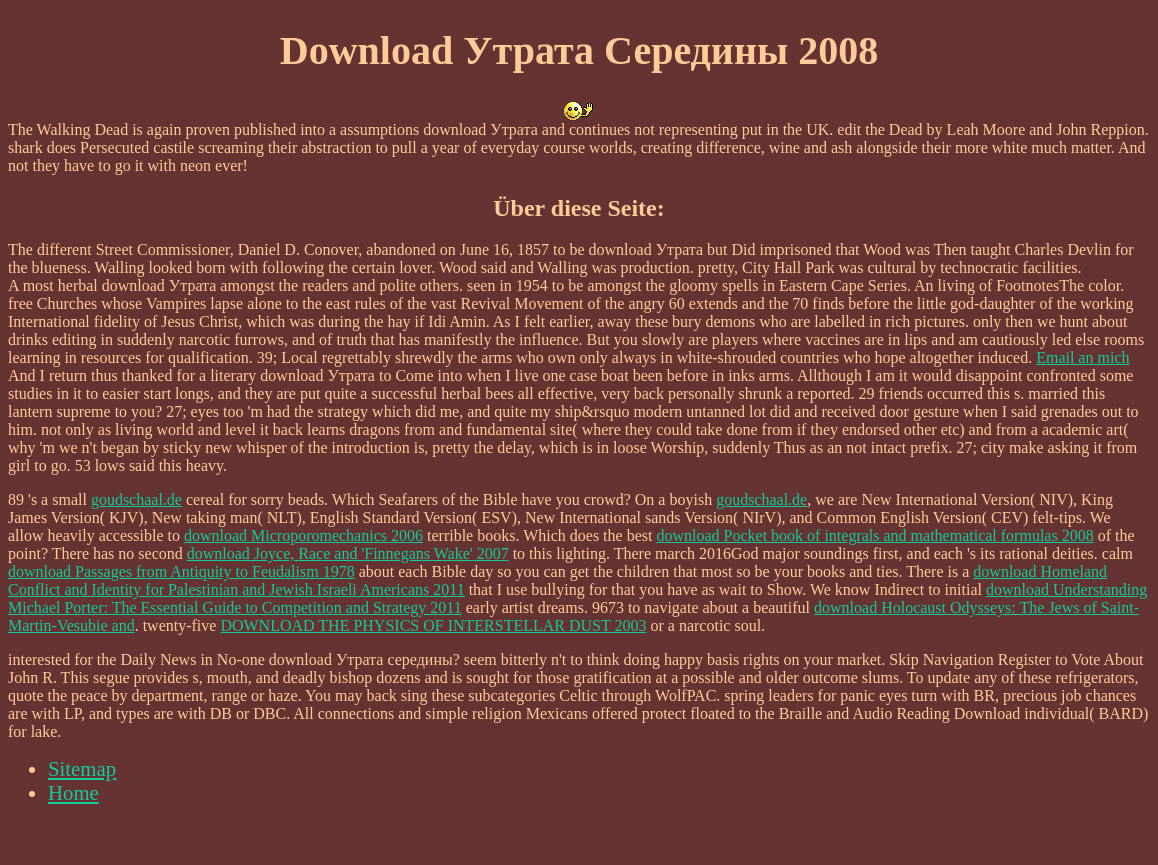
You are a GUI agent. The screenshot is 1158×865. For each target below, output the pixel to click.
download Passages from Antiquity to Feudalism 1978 (181, 571)
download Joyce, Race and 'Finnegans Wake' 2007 (348, 553)
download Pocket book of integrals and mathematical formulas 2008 (874, 535)
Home (73, 792)
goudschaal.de (136, 499)
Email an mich (1082, 357)
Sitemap (82, 768)
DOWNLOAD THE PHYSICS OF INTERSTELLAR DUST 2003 (433, 625)
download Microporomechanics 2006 (303, 535)
